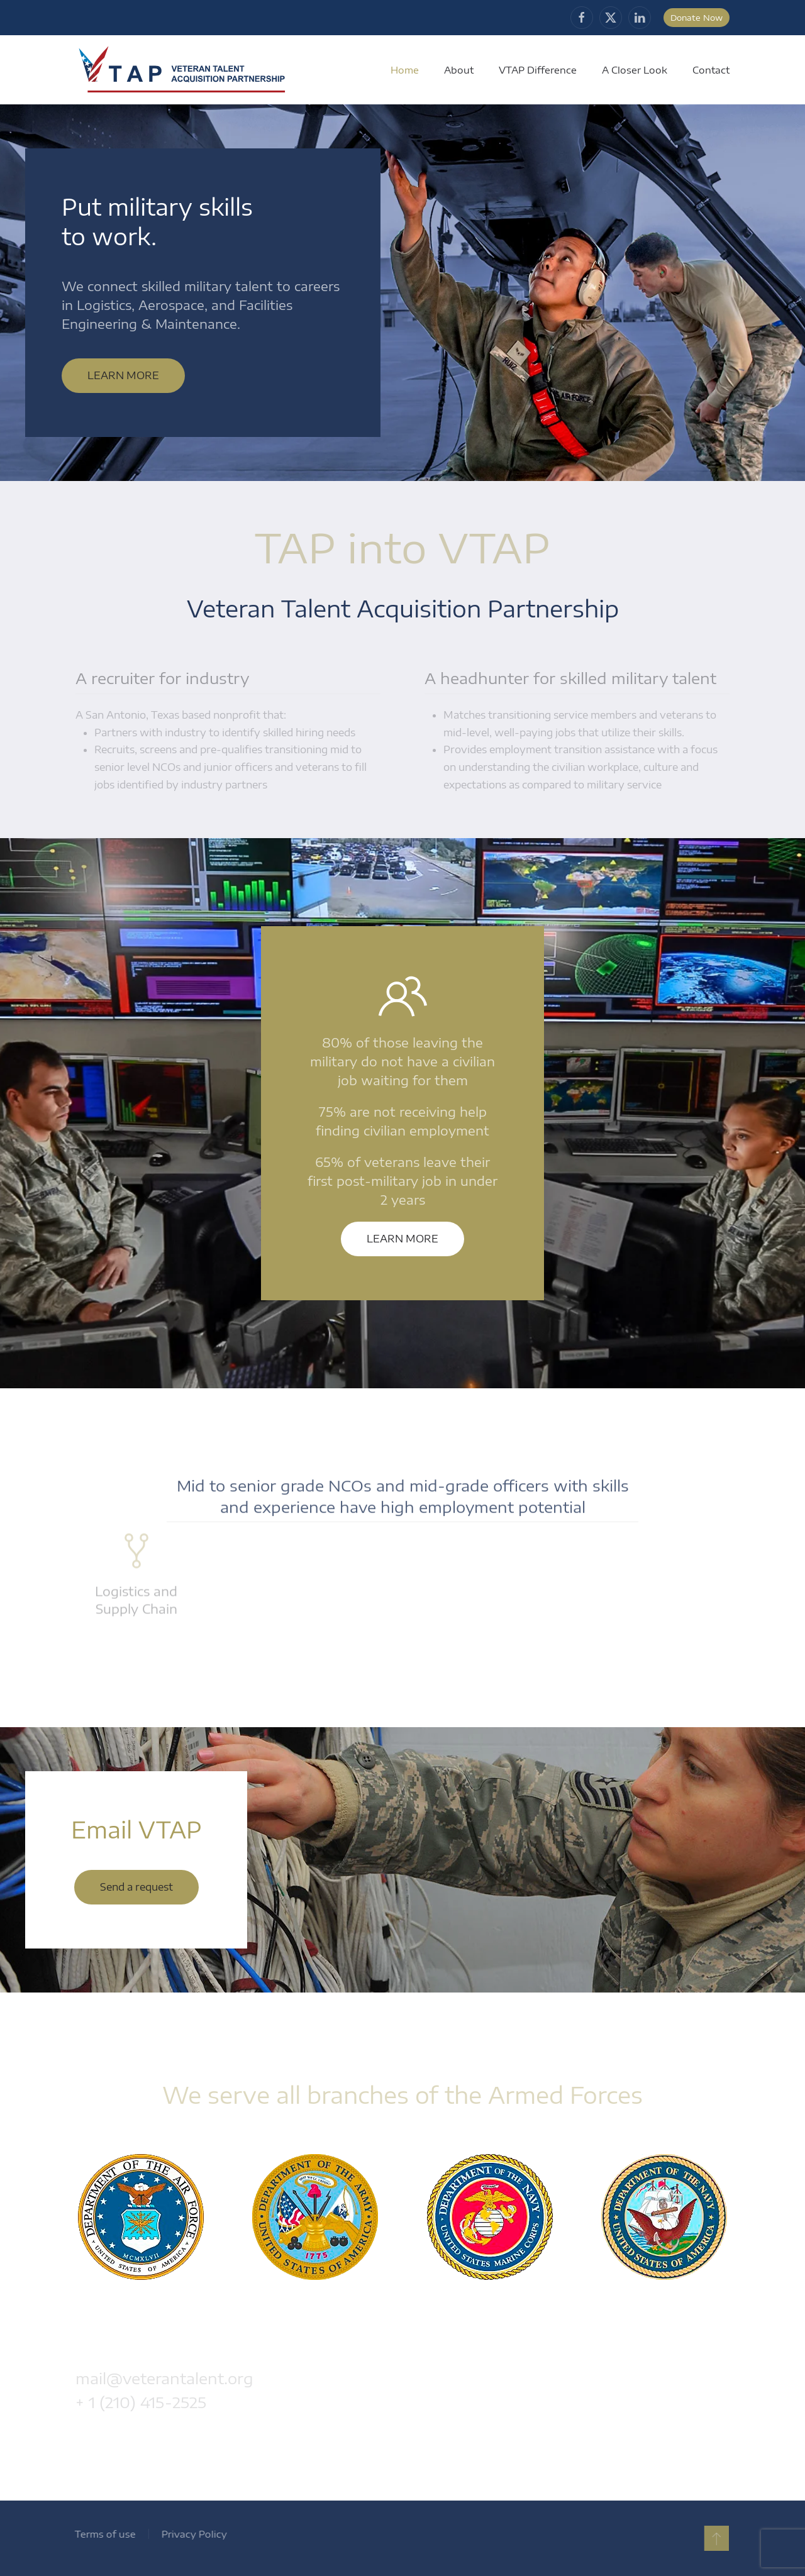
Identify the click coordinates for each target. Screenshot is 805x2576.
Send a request (136, 1887)
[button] (713, 2538)
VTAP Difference (538, 69)
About (459, 69)
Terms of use (102, 2534)
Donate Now (696, 18)
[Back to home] (183, 69)
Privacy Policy (191, 2534)
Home (405, 69)
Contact (711, 69)
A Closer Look (634, 69)
